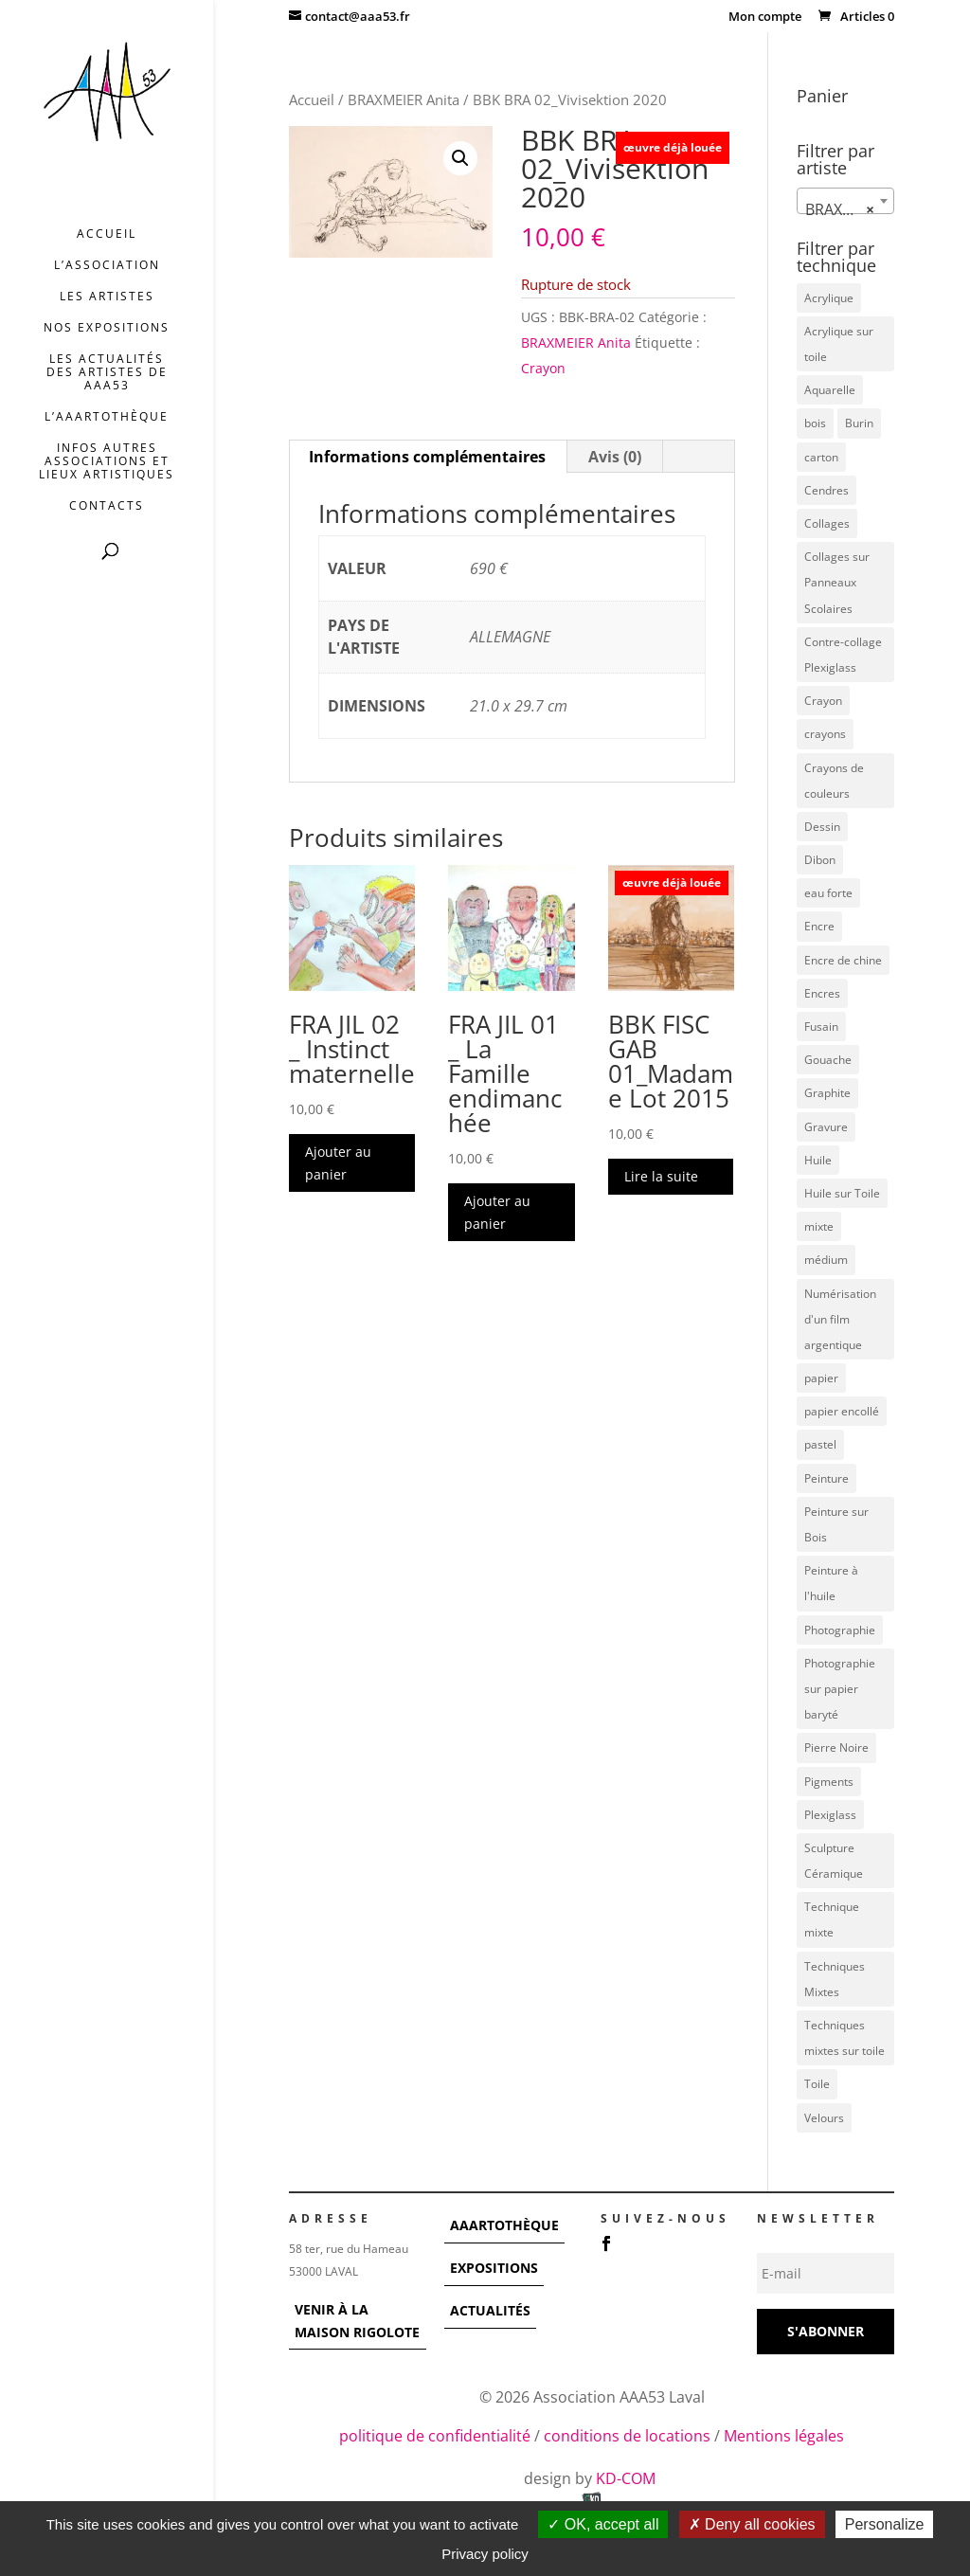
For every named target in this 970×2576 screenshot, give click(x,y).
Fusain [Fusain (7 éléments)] (821, 1026)
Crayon (543, 368)
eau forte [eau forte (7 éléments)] (828, 893)
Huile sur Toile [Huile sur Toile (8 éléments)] (842, 1193)
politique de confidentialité (434, 2435)
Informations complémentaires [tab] (427, 456)
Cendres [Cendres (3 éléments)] (826, 490)
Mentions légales (784, 2435)
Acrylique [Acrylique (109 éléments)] (828, 298)
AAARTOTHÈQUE (504, 2225)
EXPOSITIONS (494, 2268)
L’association (107, 266)
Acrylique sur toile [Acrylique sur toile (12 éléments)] (838, 344)
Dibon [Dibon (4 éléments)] (819, 860)
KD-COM (627, 2478)
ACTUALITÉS (490, 2310)
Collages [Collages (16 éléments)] (827, 523)
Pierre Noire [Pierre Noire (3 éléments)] (836, 1747)
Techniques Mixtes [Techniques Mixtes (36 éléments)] (834, 1979)
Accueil (106, 234)
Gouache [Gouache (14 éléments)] (828, 1060)
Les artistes (107, 297)
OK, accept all (603, 2524)
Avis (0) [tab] (614, 456)
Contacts (106, 506)
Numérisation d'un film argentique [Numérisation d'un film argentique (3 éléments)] (840, 1319)
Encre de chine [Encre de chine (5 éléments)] (843, 960)
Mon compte (764, 17)
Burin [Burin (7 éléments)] (859, 423)
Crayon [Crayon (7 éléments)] (823, 701)
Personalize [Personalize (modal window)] (885, 2524)
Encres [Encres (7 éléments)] (822, 993)
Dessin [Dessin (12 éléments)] (822, 827)
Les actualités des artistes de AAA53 (107, 372)
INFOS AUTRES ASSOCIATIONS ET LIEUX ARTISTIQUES (106, 461)
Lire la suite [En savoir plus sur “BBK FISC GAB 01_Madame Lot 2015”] (661, 1176)
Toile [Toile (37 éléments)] (817, 2084)
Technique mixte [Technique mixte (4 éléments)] (831, 1919)
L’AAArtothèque (107, 417)
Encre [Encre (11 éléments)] (819, 926)
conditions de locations (627, 2435)
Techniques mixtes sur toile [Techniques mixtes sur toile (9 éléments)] (844, 2038)
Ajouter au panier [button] (338, 1163)
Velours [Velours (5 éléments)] (824, 2118)
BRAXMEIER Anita (403, 99)
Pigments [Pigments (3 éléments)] (828, 1782)
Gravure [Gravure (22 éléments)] (826, 1127)
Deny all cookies (752, 2524)
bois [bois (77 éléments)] (815, 423)
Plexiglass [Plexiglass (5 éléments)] (830, 1815)
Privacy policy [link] (485, 2554)
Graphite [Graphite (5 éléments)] (827, 1093)
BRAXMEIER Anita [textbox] (849, 209)
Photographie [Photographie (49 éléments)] (839, 1630)
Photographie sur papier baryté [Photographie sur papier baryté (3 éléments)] (839, 1688)
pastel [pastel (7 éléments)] (820, 1444)
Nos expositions (107, 328)
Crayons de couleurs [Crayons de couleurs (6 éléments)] (834, 781)
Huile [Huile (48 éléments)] (818, 1160)
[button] (460, 158)
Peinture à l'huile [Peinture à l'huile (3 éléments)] (831, 1583)
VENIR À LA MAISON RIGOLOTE (357, 2320)
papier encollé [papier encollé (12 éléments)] (841, 1411)
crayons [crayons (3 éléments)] (825, 734)
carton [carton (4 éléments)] (821, 457)
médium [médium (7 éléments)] (826, 1260)
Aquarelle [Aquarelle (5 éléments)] (829, 390)
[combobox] (845, 201)
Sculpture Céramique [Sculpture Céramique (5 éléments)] (833, 1861)
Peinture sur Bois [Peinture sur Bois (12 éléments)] (836, 1524)
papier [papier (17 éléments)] (821, 1378)
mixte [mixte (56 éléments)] (819, 1226)
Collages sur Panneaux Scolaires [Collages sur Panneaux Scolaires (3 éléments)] (837, 582)
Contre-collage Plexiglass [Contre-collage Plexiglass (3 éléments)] (843, 655)
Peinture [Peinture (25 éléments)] (826, 1478)
